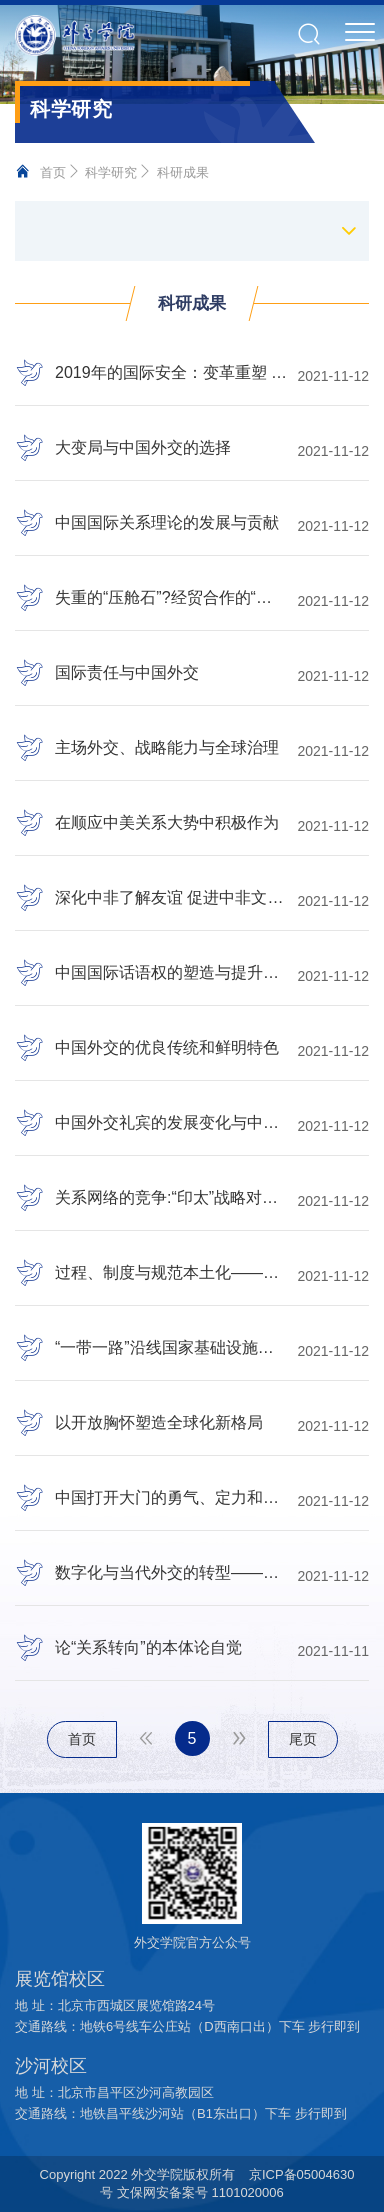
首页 (53, 172)
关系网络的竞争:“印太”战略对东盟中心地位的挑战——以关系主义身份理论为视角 (171, 1198)
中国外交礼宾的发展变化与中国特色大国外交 (171, 1123)
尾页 (303, 1739)
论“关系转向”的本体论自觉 (148, 1648)
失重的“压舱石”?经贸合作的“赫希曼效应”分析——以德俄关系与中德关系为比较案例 (171, 598)
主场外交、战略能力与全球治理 (167, 748)
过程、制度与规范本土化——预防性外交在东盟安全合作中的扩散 (171, 1273)
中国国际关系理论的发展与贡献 (167, 523)
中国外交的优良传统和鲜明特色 (167, 1048)
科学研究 (111, 172)
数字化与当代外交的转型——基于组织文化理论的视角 (171, 1573)
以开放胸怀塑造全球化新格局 (159, 1423)
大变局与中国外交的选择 (143, 448)
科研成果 (183, 172)
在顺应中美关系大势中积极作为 (167, 823)
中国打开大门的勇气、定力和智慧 (171, 1498)
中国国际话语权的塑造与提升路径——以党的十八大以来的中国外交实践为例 (171, 973)
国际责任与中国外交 (127, 673)
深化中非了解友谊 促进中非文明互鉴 (171, 898)
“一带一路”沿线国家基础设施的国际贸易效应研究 (171, 1348)
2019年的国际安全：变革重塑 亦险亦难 (171, 373)
